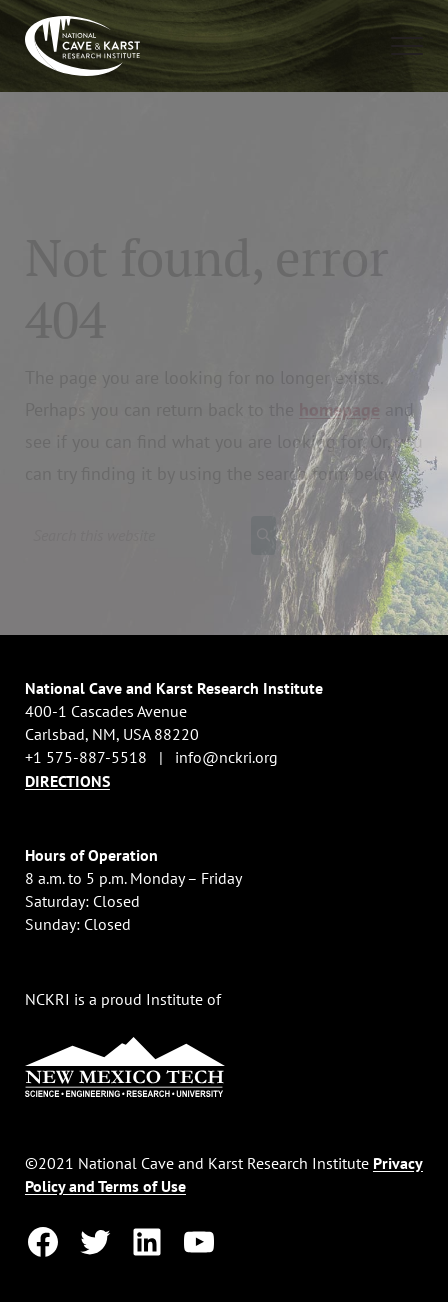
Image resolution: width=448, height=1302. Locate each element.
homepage (339, 409)
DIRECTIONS (67, 781)
